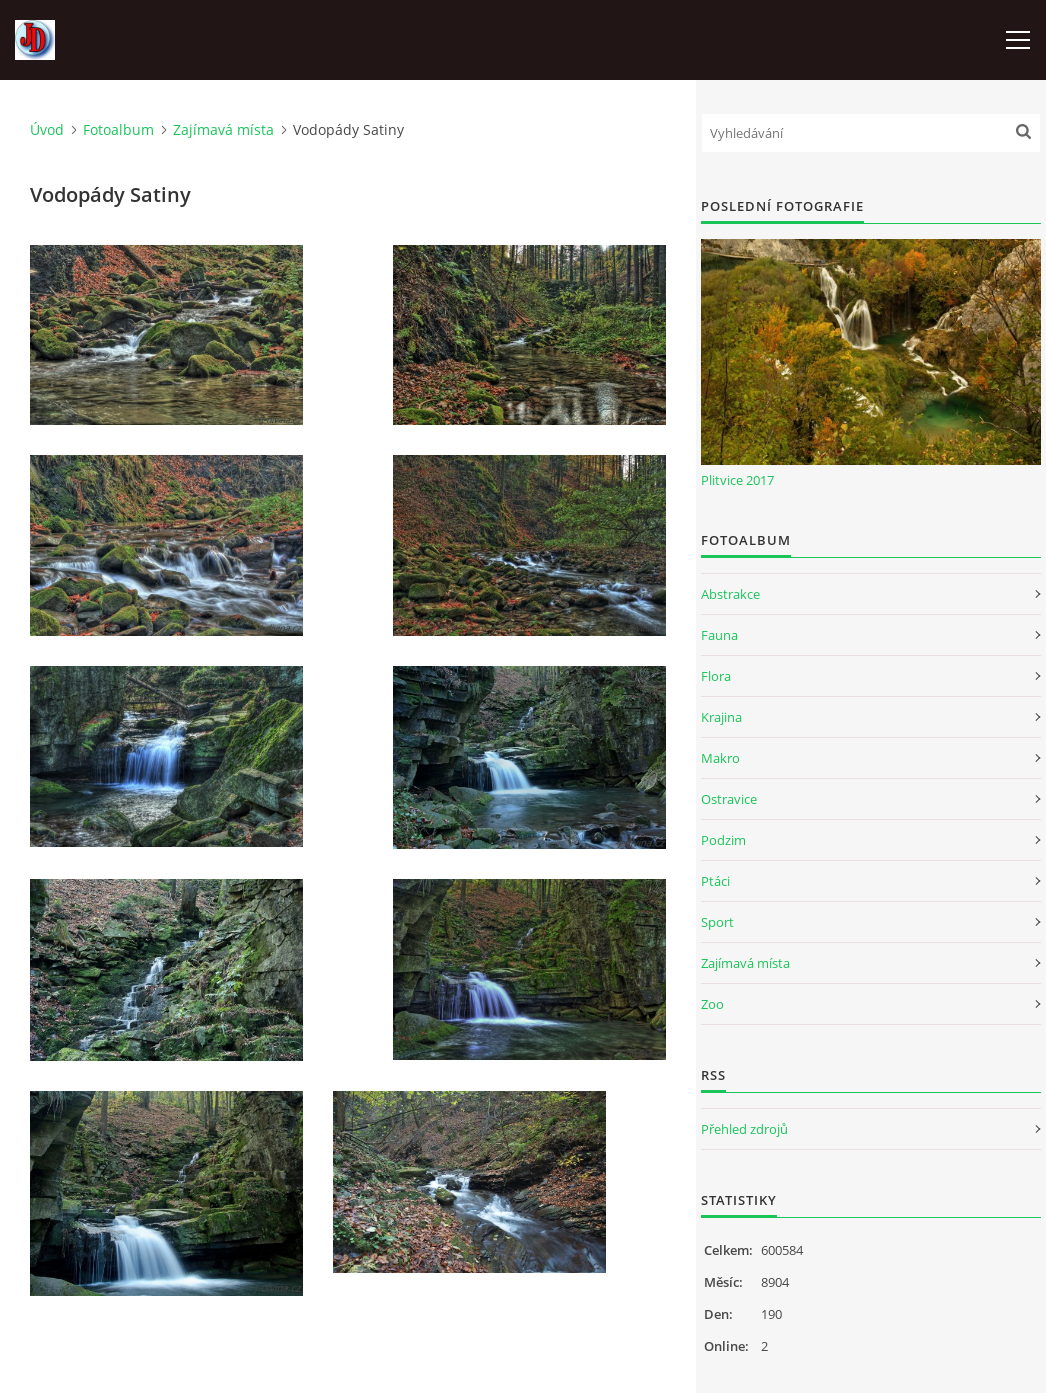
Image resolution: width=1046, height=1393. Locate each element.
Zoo (712, 1004)
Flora (716, 676)
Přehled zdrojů (744, 1129)
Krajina (721, 717)
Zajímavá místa (223, 129)
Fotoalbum (118, 129)
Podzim (723, 840)
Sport (717, 922)
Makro (720, 758)
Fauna (719, 635)
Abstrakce (730, 594)
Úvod (47, 129)
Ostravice (729, 799)
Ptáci (715, 881)
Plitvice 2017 (737, 480)
